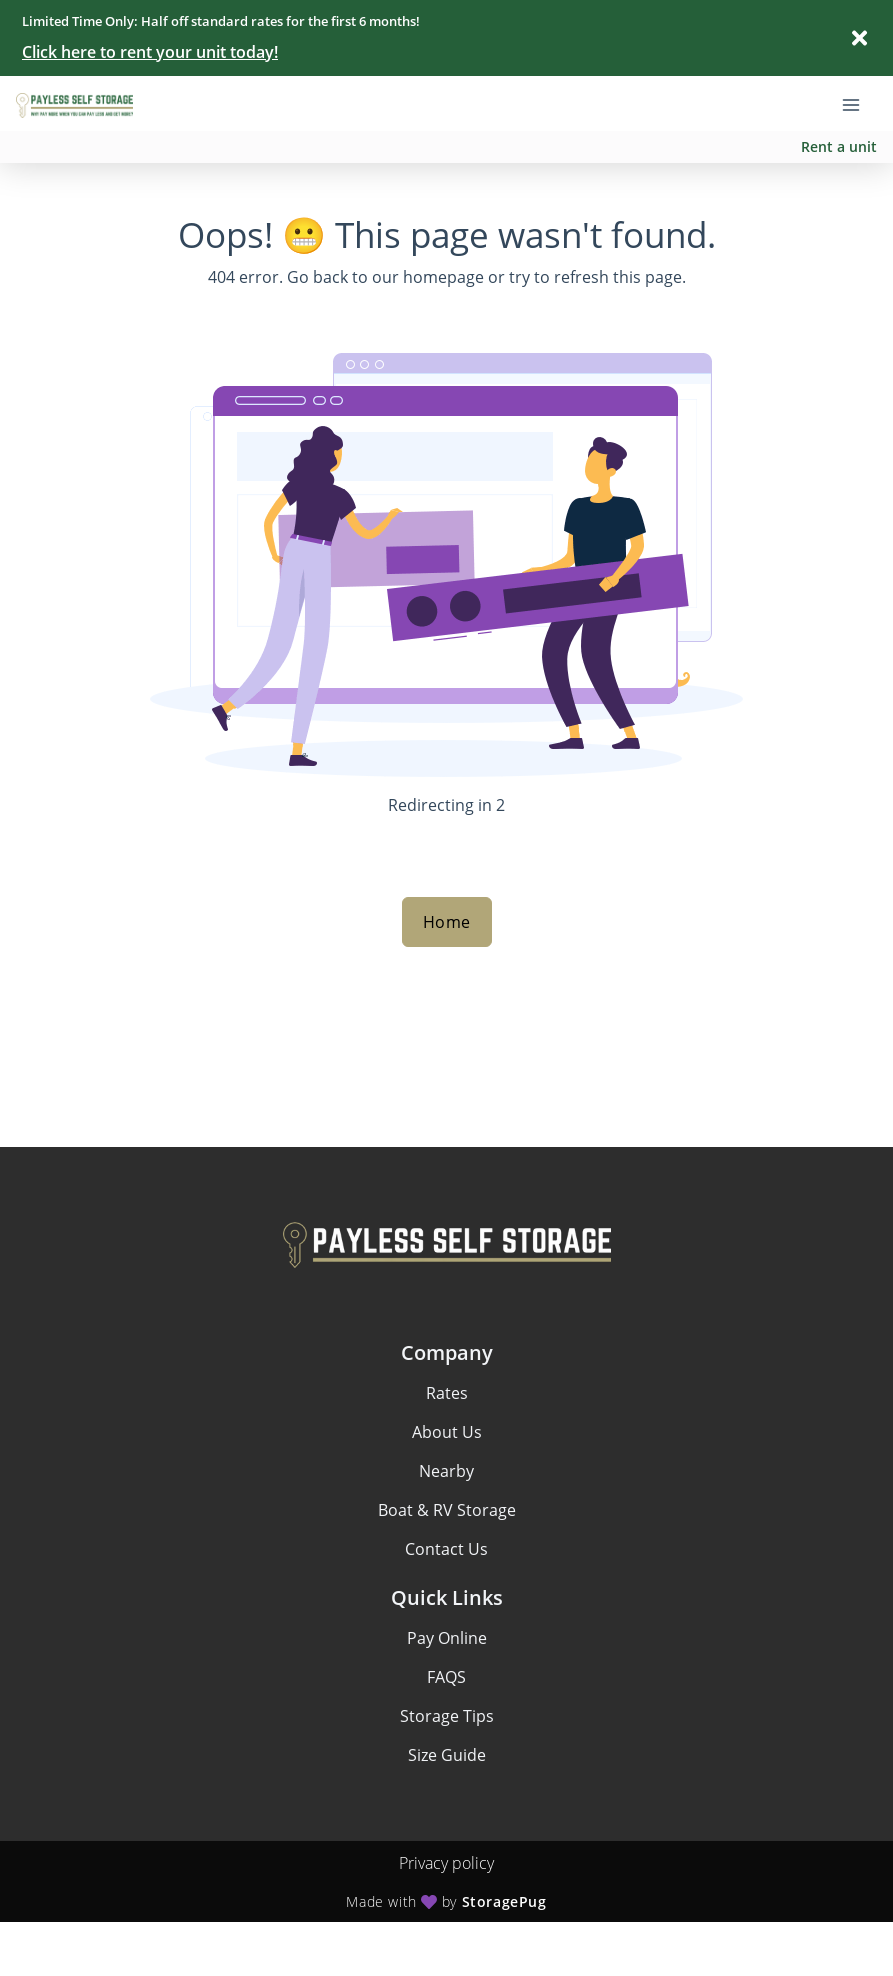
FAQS (446, 1677)
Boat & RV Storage (447, 1510)
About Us (447, 1432)
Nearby (446, 1471)
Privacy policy (446, 1863)
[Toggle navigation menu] (859, 103)
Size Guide (447, 1755)
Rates (447, 1393)
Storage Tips (447, 1716)
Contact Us (446, 1549)
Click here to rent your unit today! (150, 52)
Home (447, 922)
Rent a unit (839, 146)
